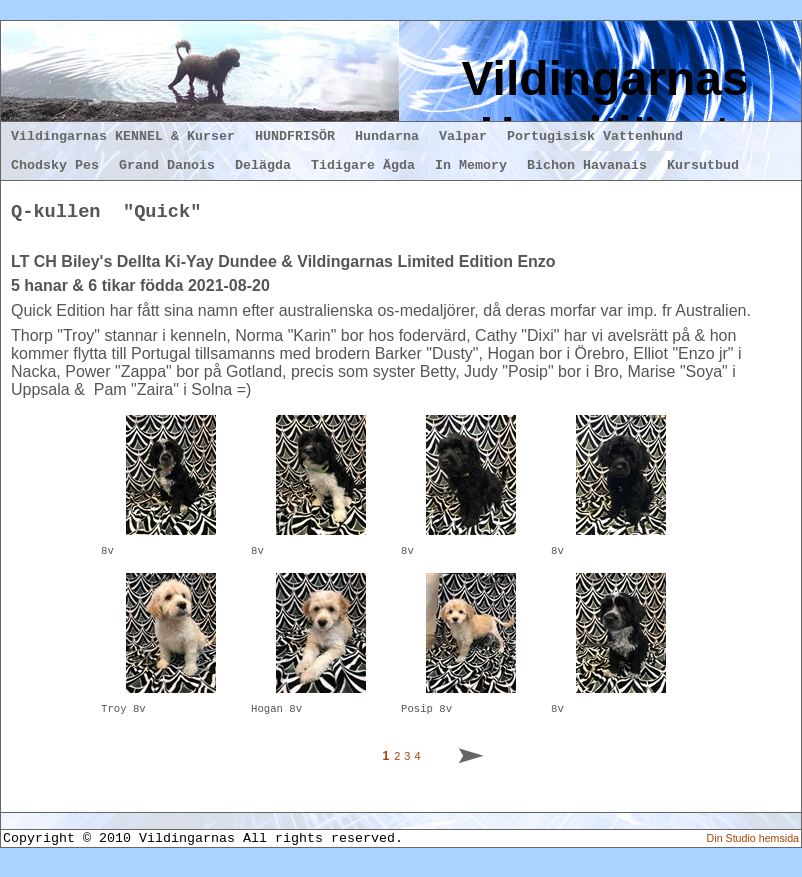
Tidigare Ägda (363, 165)
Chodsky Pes (55, 165)
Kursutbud (703, 165)
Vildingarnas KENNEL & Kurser (123, 136)
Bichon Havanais (587, 165)
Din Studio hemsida (753, 847)
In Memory (471, 165)
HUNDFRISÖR (295, 136)
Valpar (463, 136)
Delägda (263, 165)
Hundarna (387, 136)
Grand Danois (167, 165)
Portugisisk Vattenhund (595, 136)
